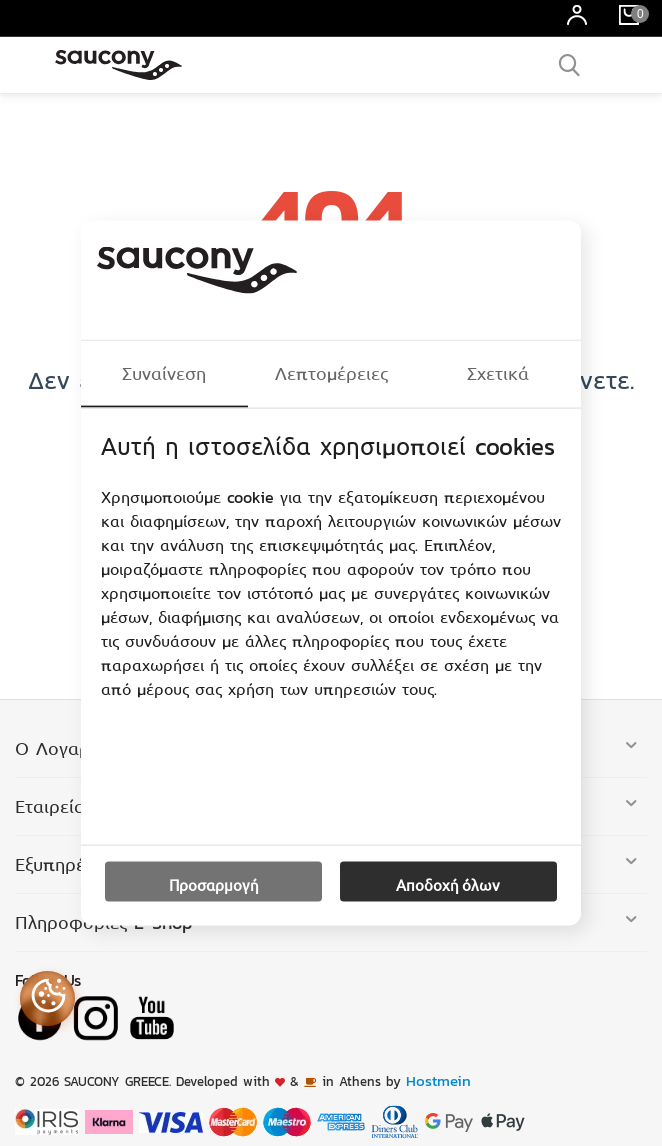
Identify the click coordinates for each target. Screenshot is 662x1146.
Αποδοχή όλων (448, 883)
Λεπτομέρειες (331, 373)
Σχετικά (498, 373)
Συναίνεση (164, 373)
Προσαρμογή (214, 883)
